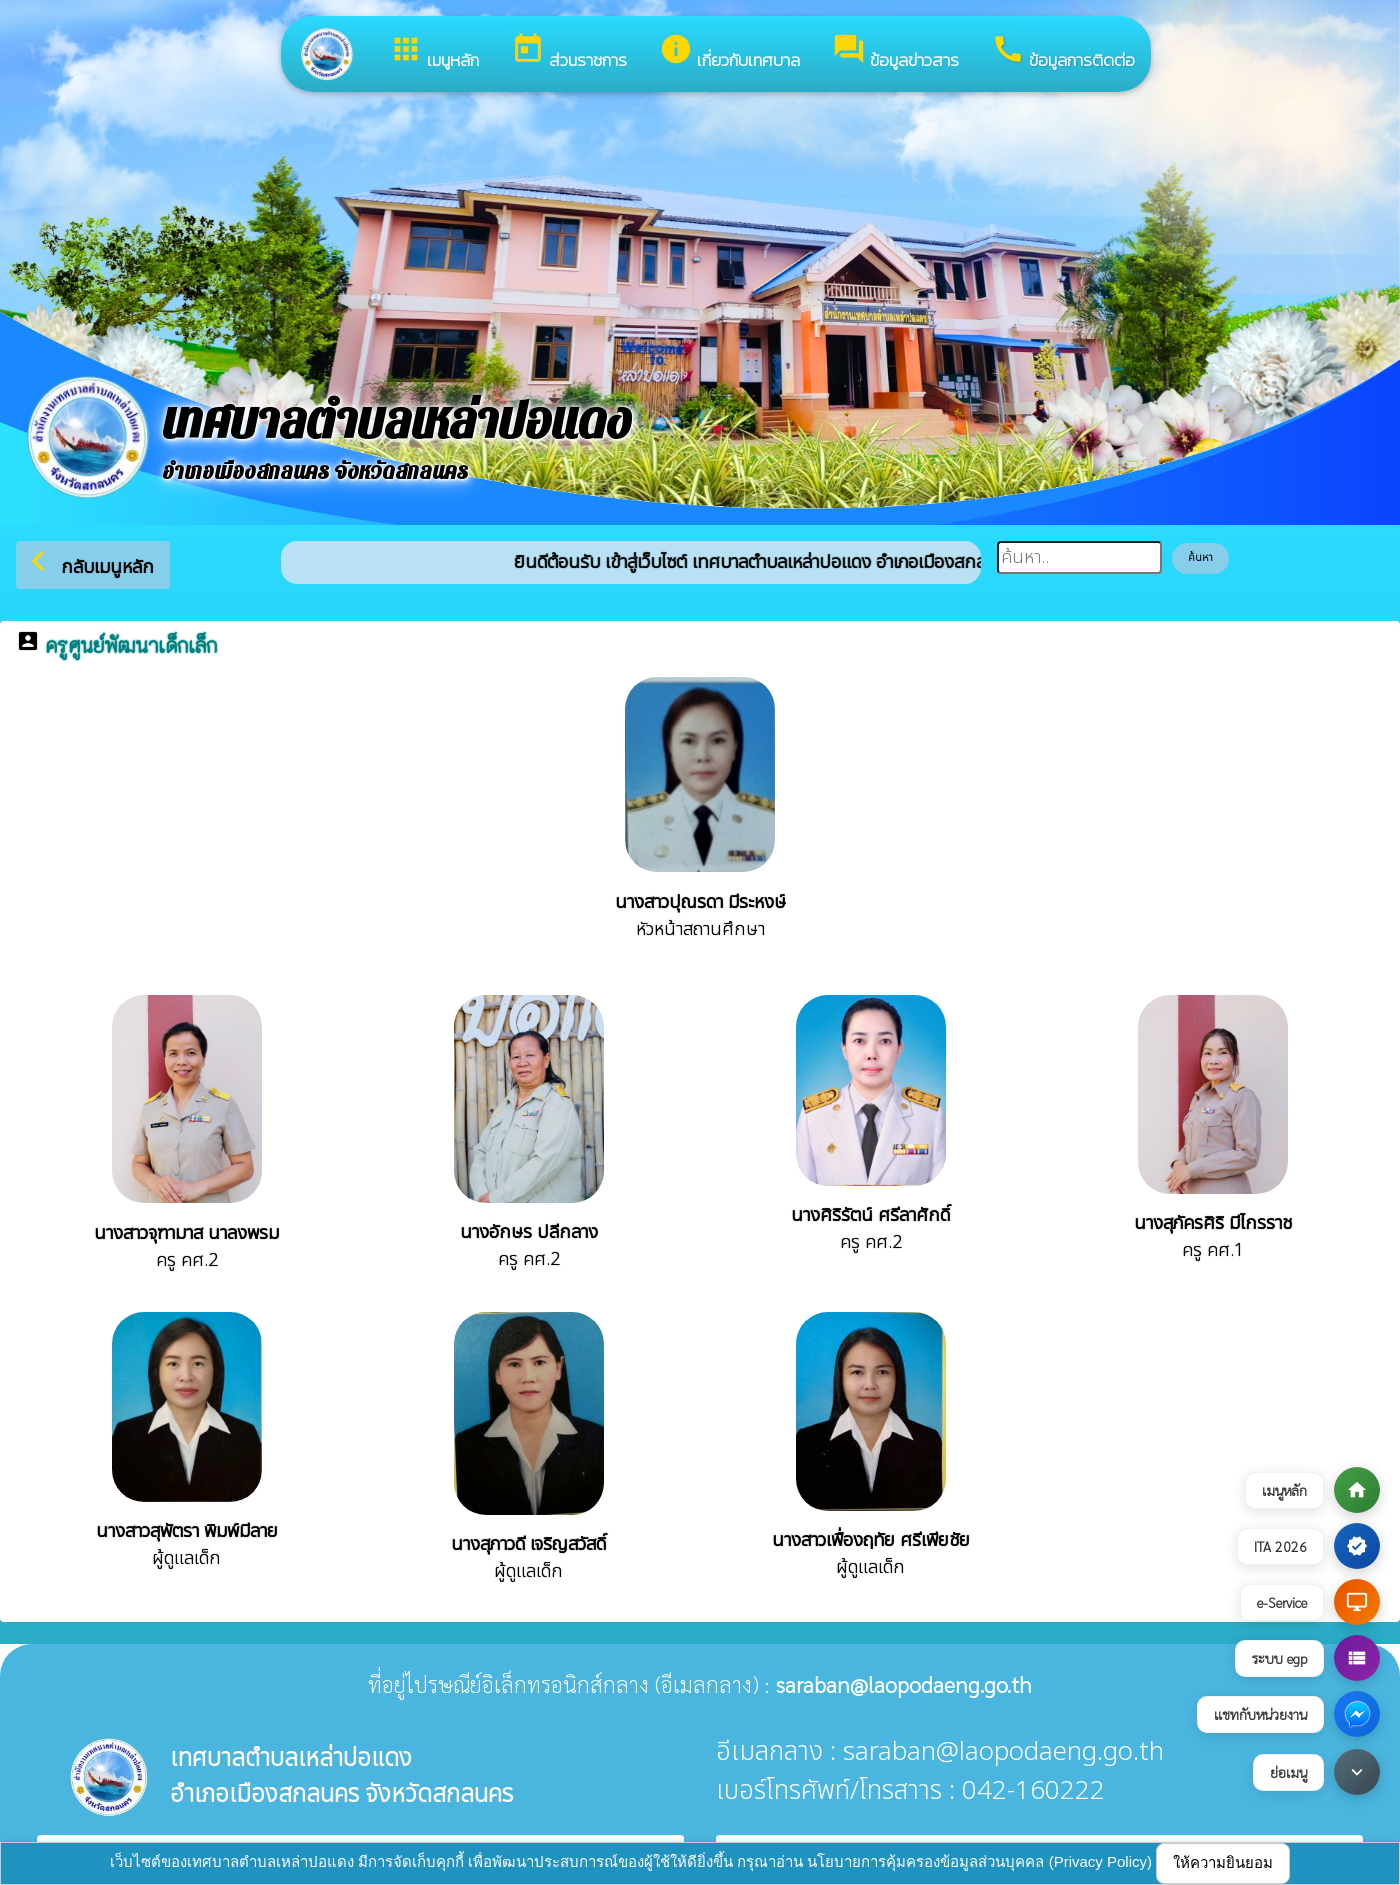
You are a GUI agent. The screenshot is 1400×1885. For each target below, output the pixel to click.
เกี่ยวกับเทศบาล (729, 52)
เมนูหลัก (434, 52)
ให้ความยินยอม (1223, 1862)
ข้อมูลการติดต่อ (1063, 52)
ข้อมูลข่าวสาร (895, 52)
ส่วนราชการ (569, 52)
